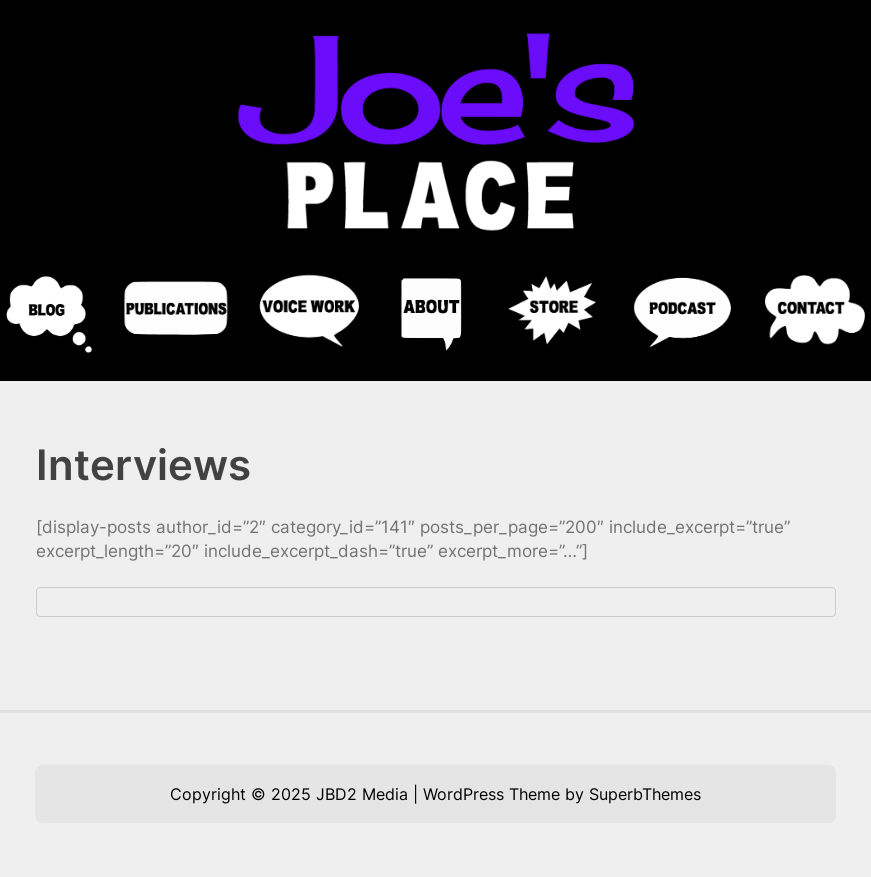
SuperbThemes (645, 794)
